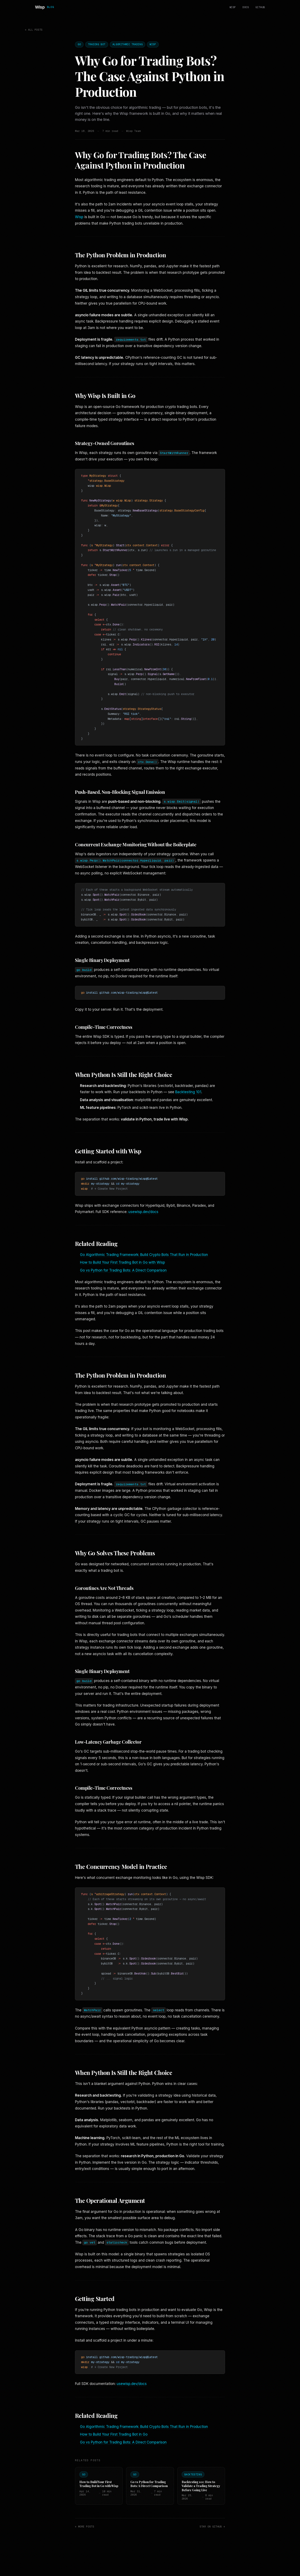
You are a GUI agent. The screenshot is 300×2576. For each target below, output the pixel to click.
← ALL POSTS (33, 29)
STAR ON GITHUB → (212, 2526)
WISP (233, 6)
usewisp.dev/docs (143, 1212)
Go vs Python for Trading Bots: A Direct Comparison (123, 1270)
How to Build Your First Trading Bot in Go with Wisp (122, 1262)
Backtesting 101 (188, 1092)
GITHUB (260, 6)
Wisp (79, 217)
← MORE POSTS (84, 2526)
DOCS (245, 6)
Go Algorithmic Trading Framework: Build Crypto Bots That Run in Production (144, 1255)
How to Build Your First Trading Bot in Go (114, 2434)
